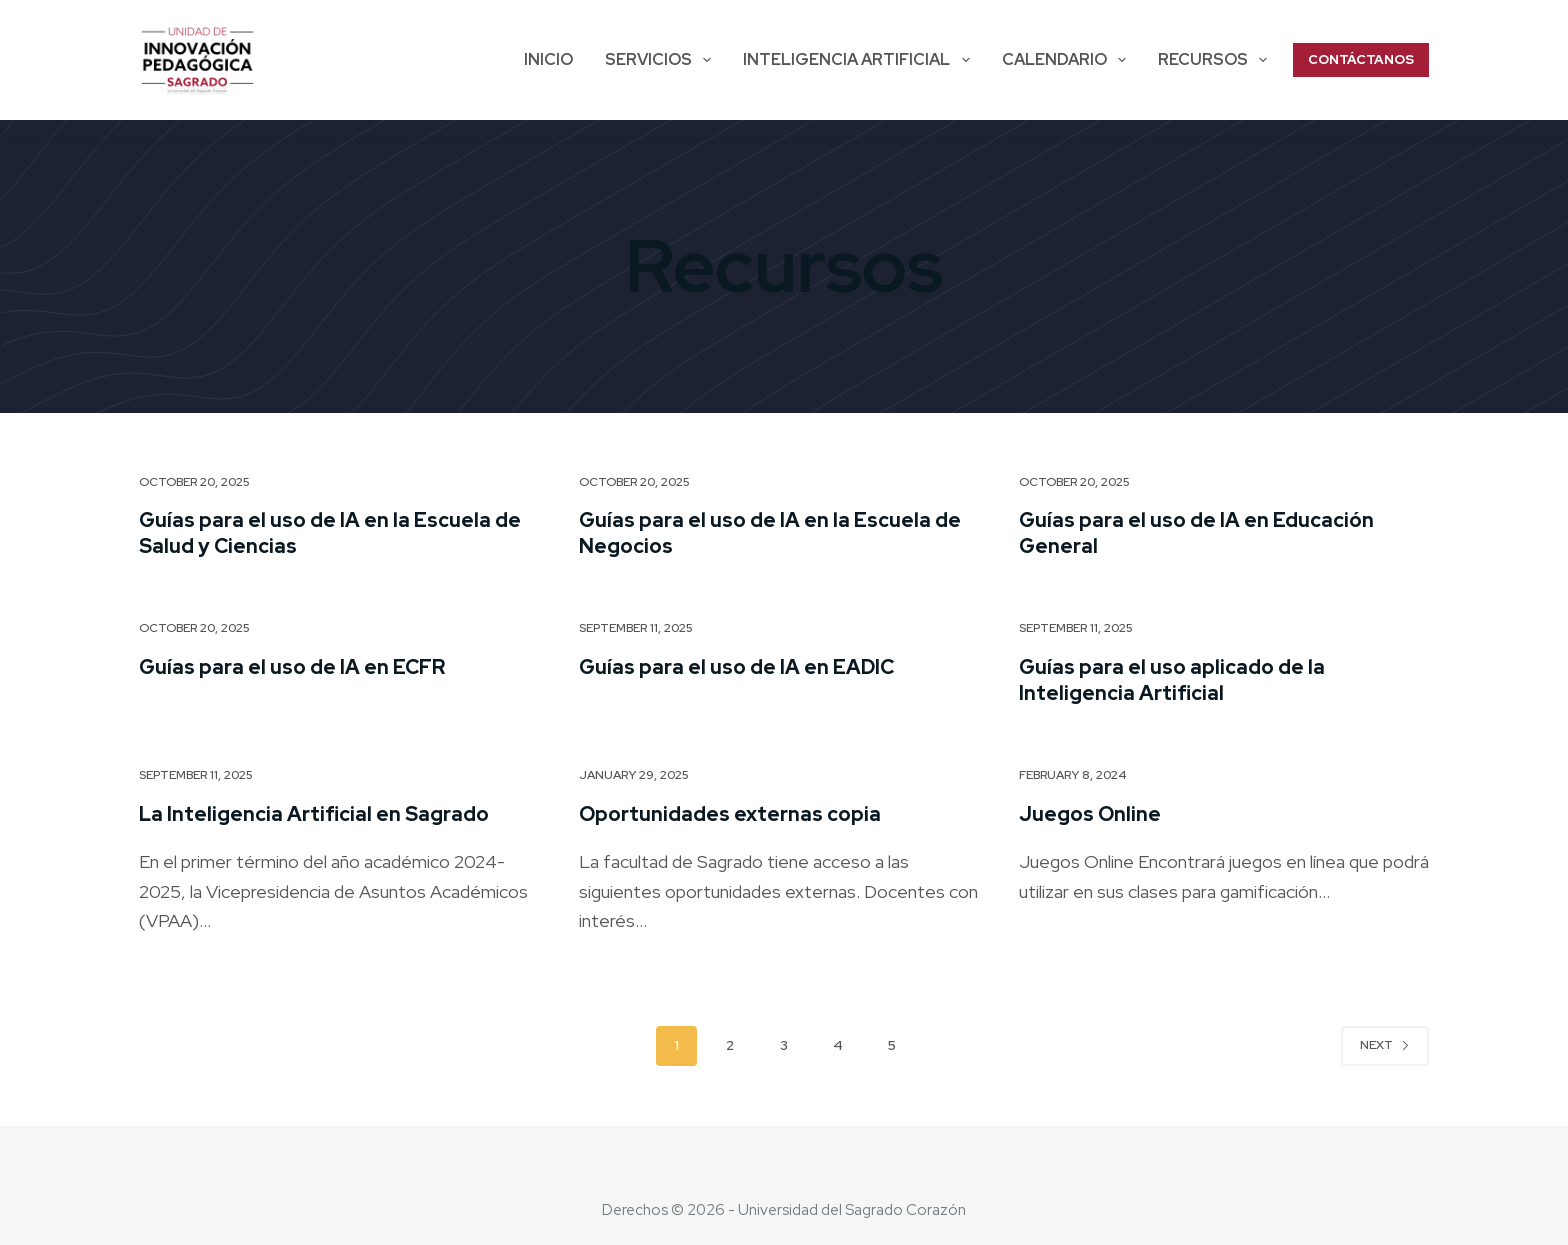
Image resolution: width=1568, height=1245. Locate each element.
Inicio (548, 59)
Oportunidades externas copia (730, 814)
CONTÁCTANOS (1361, 59)
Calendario (1068, 60)
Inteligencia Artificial (860, 60)
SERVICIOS (662, 60)
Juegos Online (1090, 814)
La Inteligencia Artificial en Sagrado (314, 814)
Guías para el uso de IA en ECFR (292, 667)
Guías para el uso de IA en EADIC (736, 667)
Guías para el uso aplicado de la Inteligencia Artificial (1172, 680)
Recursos (1216, 60)
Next (1385, 1045)
